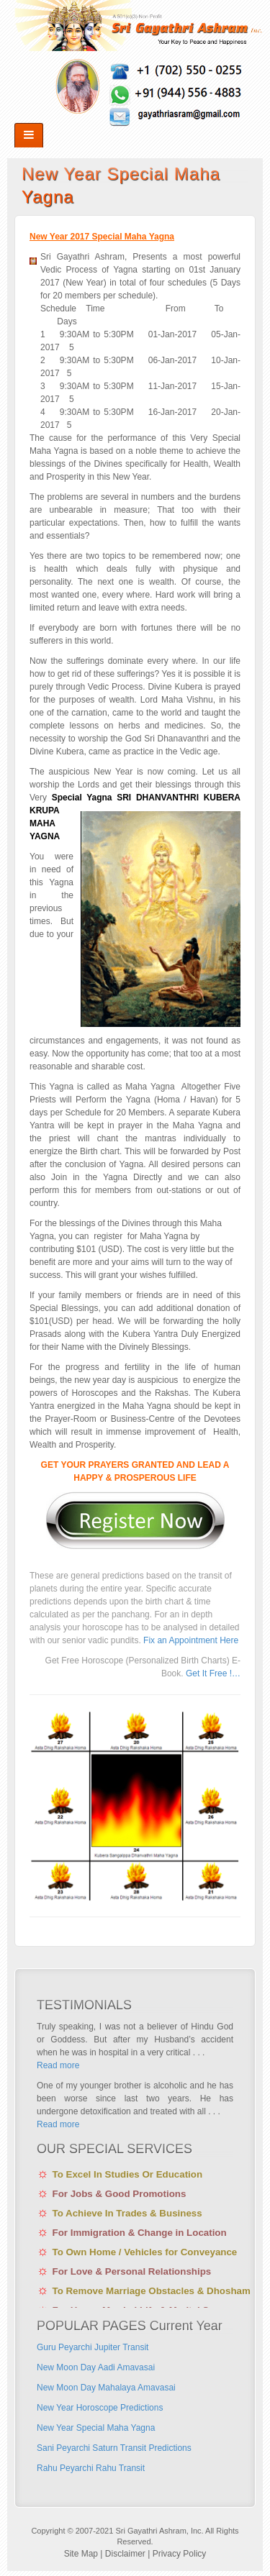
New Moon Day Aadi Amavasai (96, 2367)
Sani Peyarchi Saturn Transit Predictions (114, 2448)
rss (138, 93)
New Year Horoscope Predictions (100, 2408)
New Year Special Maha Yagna (96, 2428)
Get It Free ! (209, 1673)
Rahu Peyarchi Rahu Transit (91, 2468)
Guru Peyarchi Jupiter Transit (92, 2347)
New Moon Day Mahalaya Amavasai (106, 2388)
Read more (58, 2065)
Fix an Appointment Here (190, 1640)
